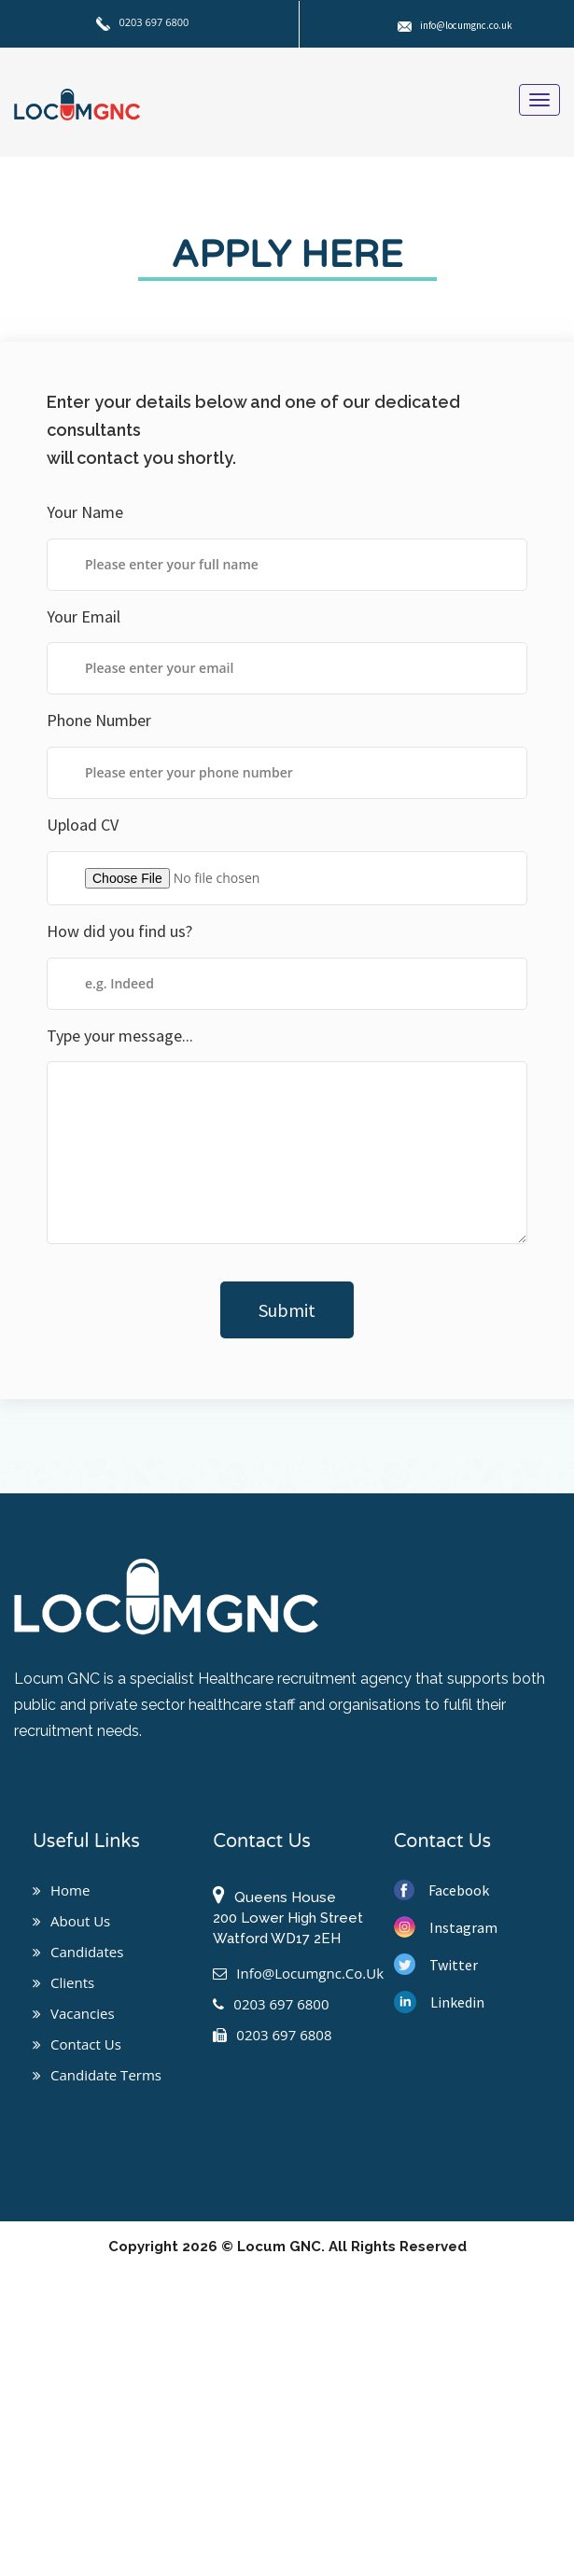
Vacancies (74, 2013)
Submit (287, 1310)
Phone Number (99, 720)
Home (61, 1890)
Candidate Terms (97, 2074)
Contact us (77, 2044)
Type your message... (120, 1035)
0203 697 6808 (272, 2034)
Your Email (83, 616)
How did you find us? (119, 931)
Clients (63, 1982)
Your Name (85, 512)
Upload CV (83, 824)
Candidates (78, 1951)
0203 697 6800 (142, 22)
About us (71, 1920)
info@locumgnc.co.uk (455, 25)
